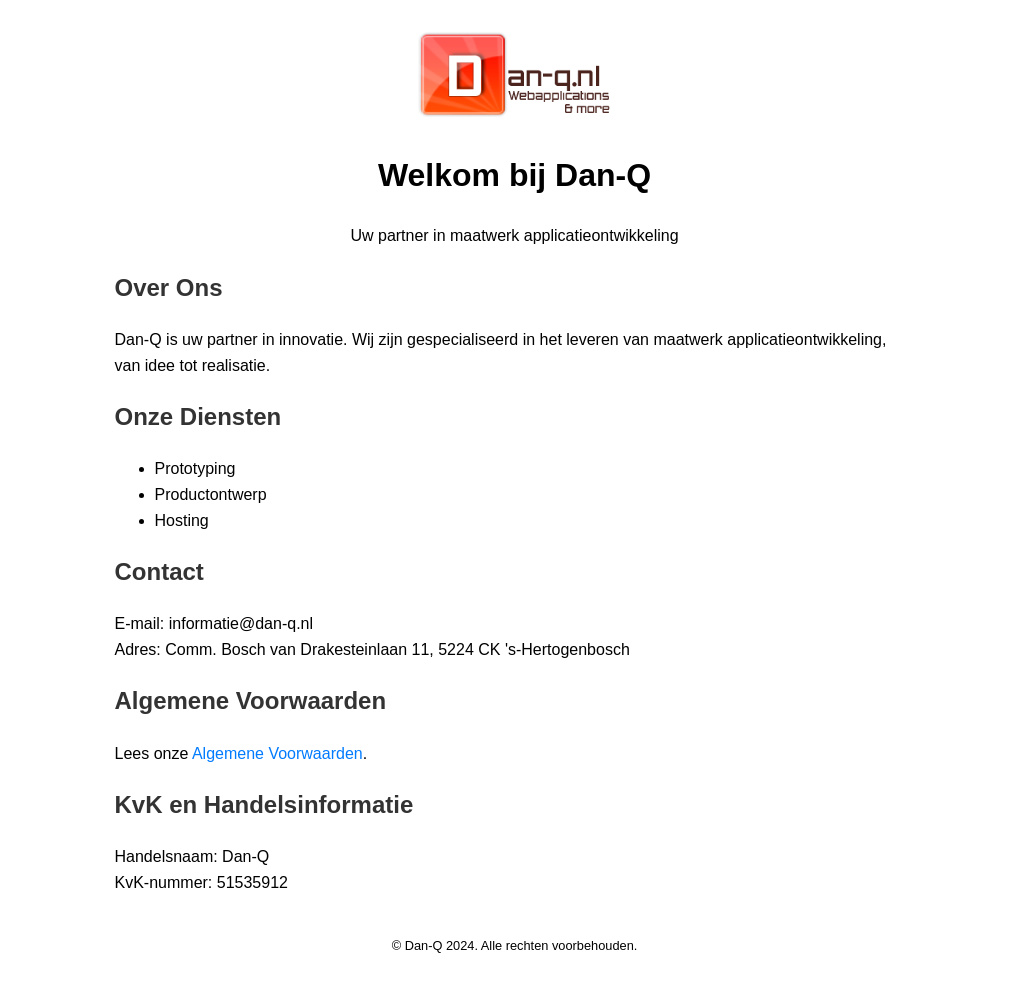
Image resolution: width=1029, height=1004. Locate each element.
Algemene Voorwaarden (277, 753)
